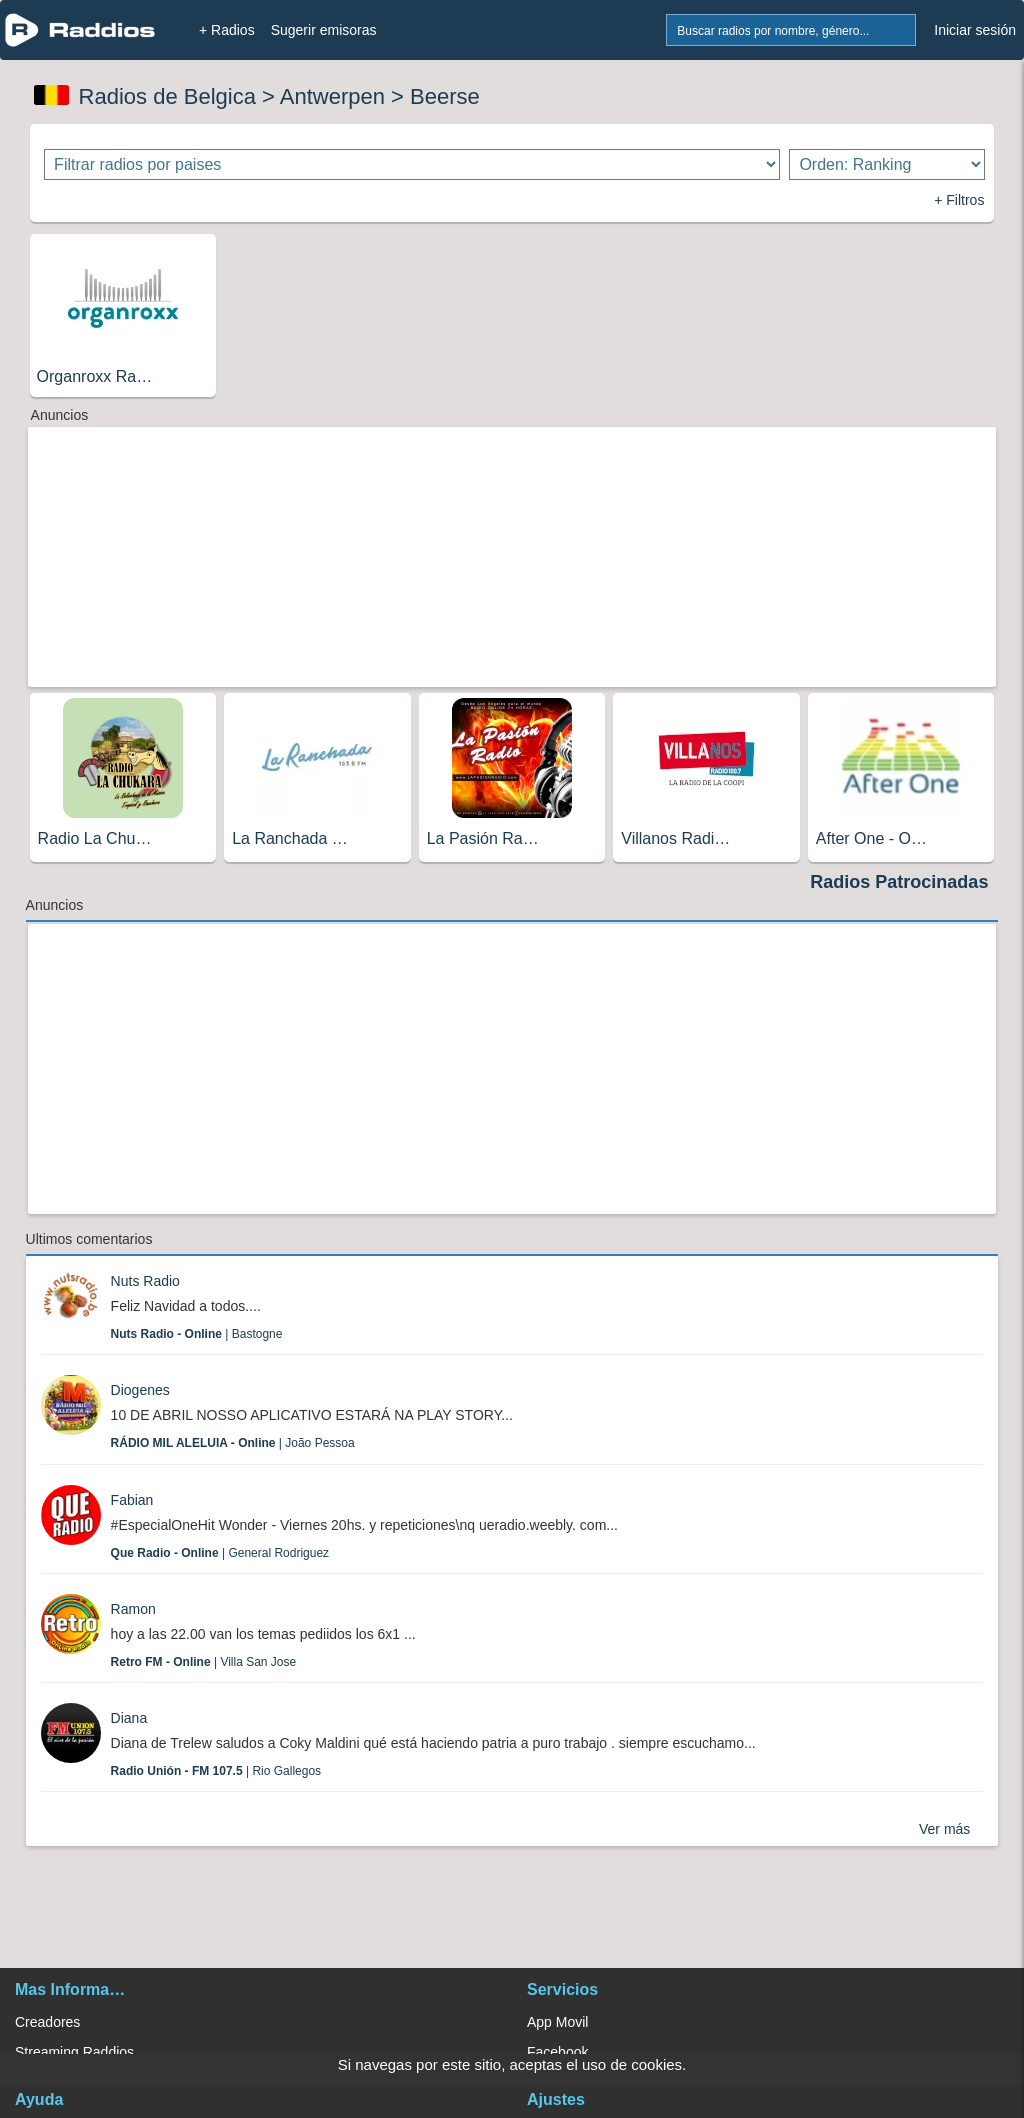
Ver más (944, 1829)
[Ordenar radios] (887, 164)
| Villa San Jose (204, 1662)
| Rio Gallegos (216, 1771)
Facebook (557, 2052)
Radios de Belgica (167, 96)
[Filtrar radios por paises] (412, 164)
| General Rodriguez (220, 1553)
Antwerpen (332, 96)
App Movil (557, 2022)
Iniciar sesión (975, 30)
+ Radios (227, 30)
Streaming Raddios (74, 2052)
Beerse (445, 96)
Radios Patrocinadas (899, 882)
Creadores (47, 2022)
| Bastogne (197, 1334)
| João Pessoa (233, 1443)
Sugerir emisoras (324, 30)
